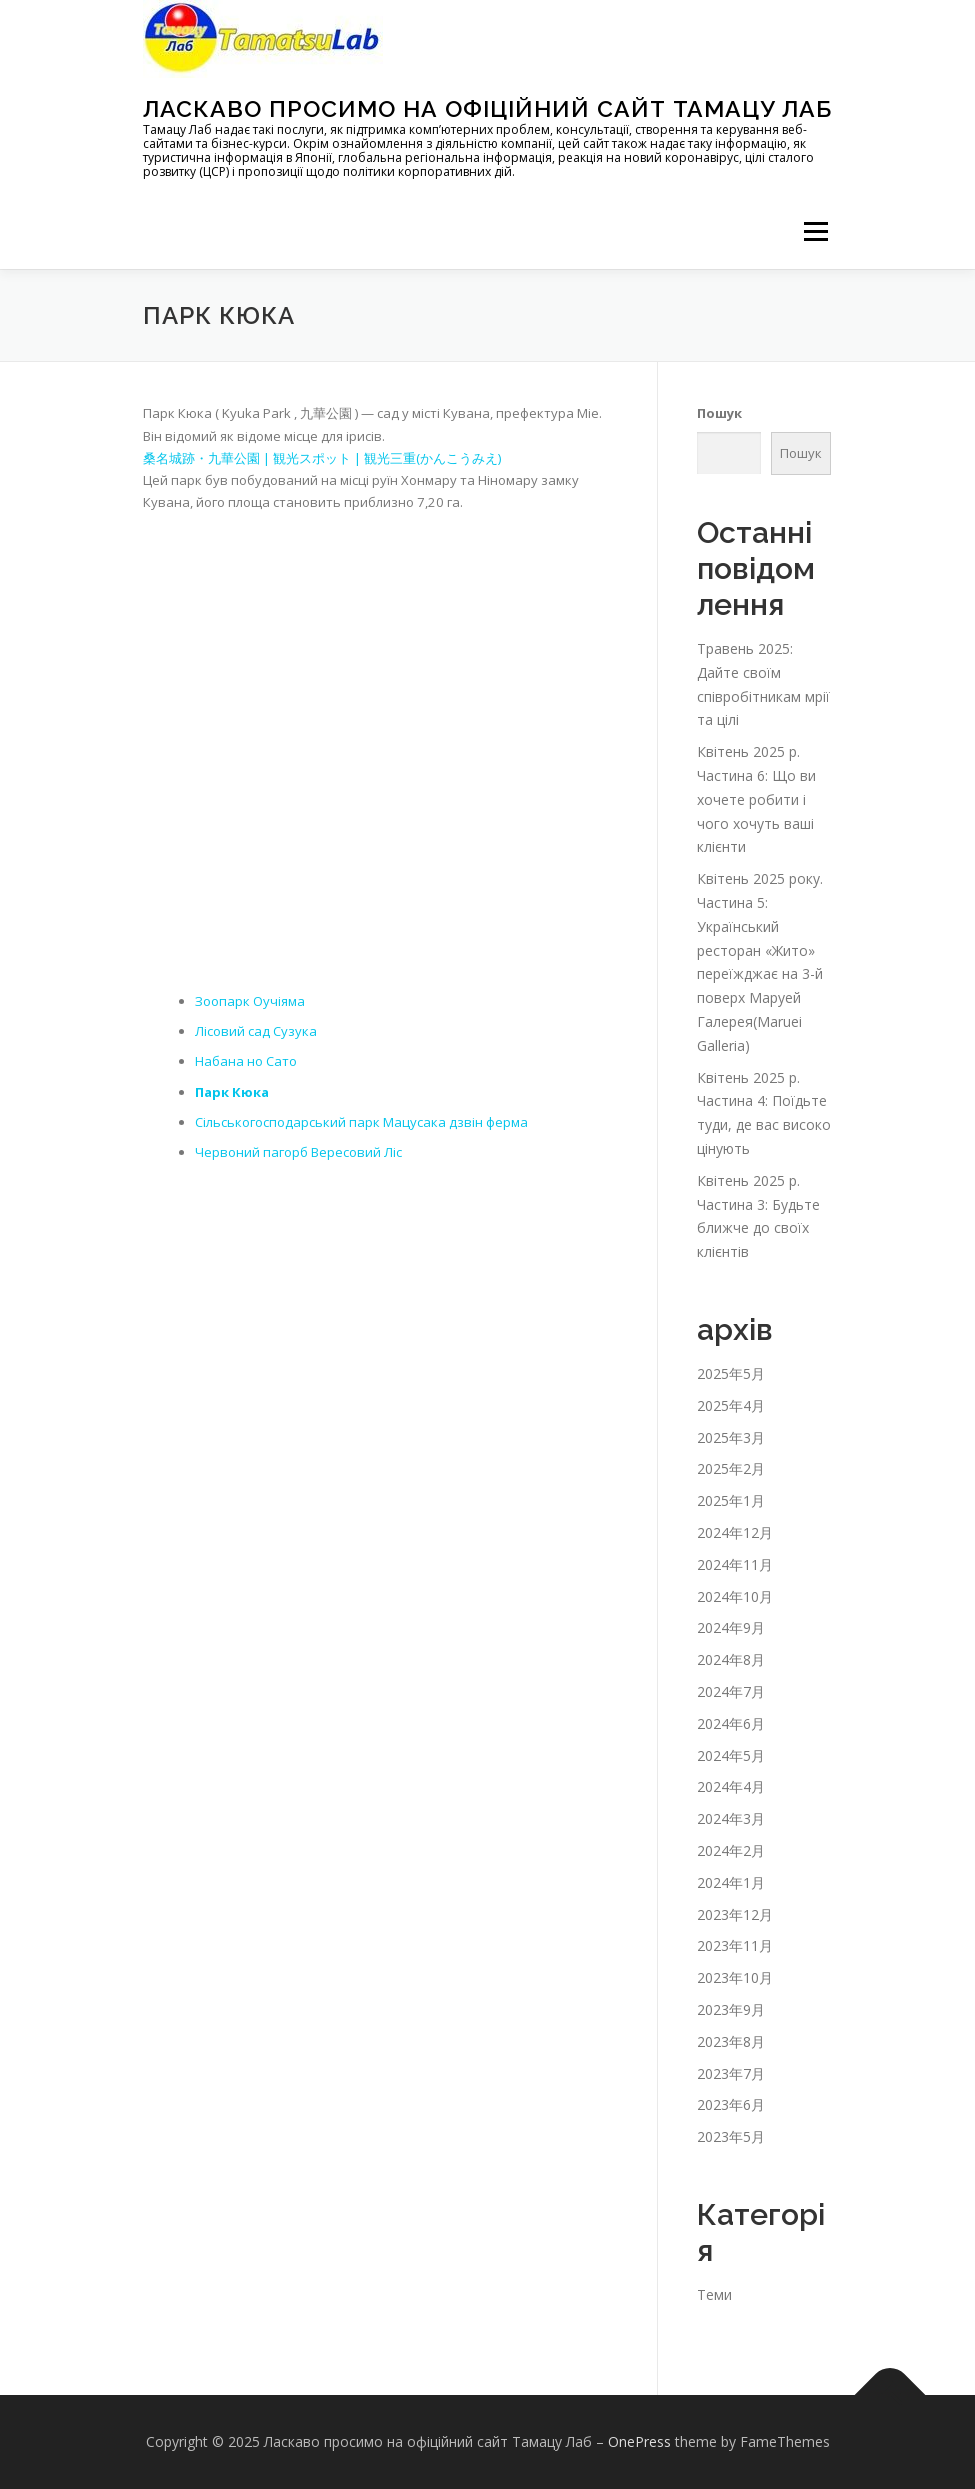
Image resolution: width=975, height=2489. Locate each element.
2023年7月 (731, 2073)
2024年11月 (735, 1564)
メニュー (815, 231)
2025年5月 (731, 1373)
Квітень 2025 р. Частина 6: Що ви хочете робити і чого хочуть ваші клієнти (756, 799)
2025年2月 (731, 1468)
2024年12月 (735, 1532)
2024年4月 (731, 1786)
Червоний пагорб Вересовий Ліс (298, 1152)
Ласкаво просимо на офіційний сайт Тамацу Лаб (487, 108)
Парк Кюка (232, 1092)
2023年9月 (731, 2009)
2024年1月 (731, 1882)
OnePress (639, 2441)
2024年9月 (731, 1627)
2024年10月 (735, 1596)
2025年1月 (731, 1500)
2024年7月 (731, 1691)
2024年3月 (731, 1818)
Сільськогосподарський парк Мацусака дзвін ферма (361, 1122)
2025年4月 (731, 1405)
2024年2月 (731, 1850)
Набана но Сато (246, 1061)
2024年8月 (731, 1659)
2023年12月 (735, 1914)
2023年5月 (731, 2136)
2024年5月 (731, 1755)
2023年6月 (731, 2104)
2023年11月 (735, 1945)
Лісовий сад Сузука (256, 1031)
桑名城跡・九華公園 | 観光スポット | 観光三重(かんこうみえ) (322, 458)
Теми (714, 2294)
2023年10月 (735, 1977)
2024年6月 (731, 1723)
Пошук (719, 413)
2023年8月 (731, 2041)
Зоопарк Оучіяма (250, 1001)
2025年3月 (731, 1437)
